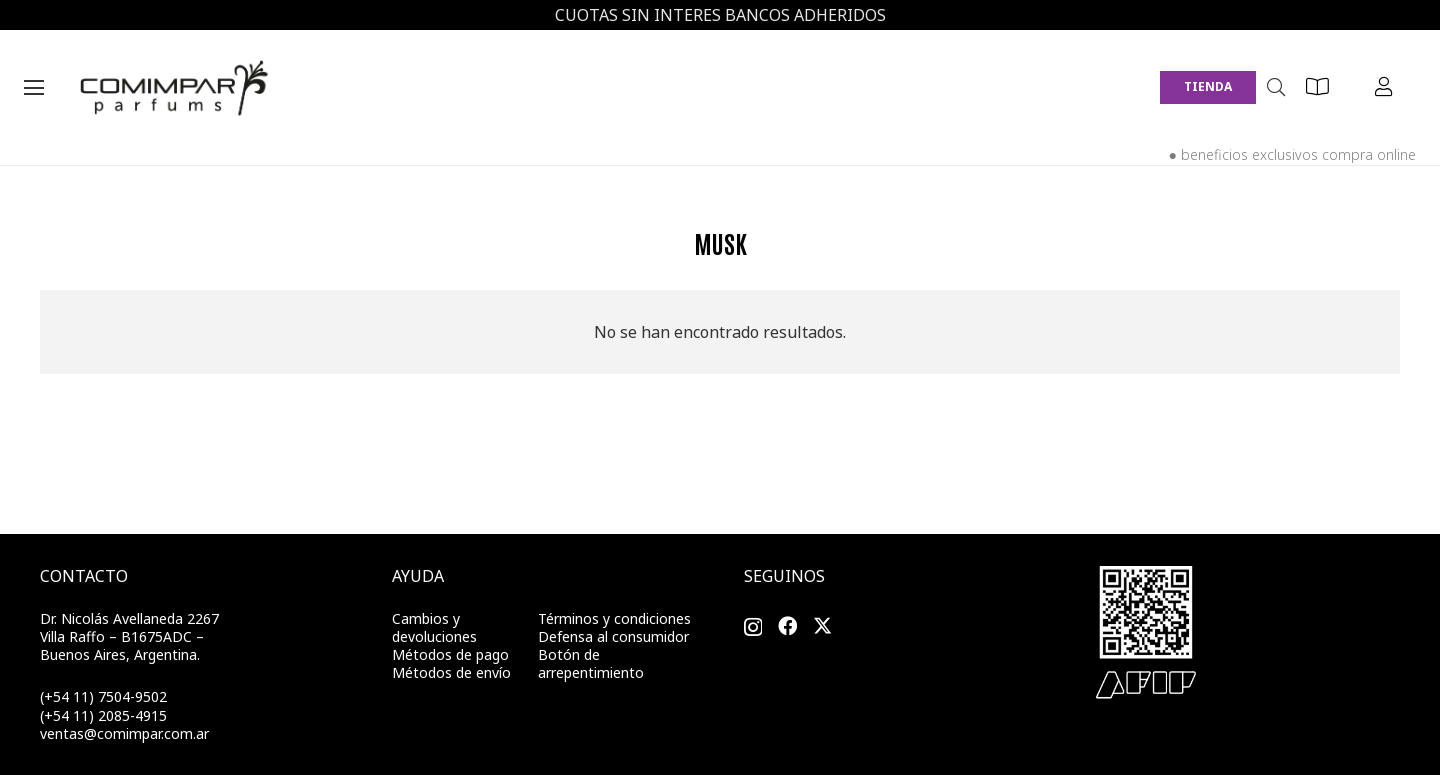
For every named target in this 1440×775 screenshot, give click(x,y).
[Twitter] (822, 626)
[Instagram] (753, 628)
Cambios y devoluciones (434, 627)
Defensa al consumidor (613, 636)
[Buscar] (1276, 87)
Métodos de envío (451, 672)
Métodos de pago (450, 654)
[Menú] (34, 88)
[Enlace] (176, 88)
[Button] (1318, 87)
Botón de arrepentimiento (591, 663)
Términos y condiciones (614, 618)
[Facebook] (787, 626)
